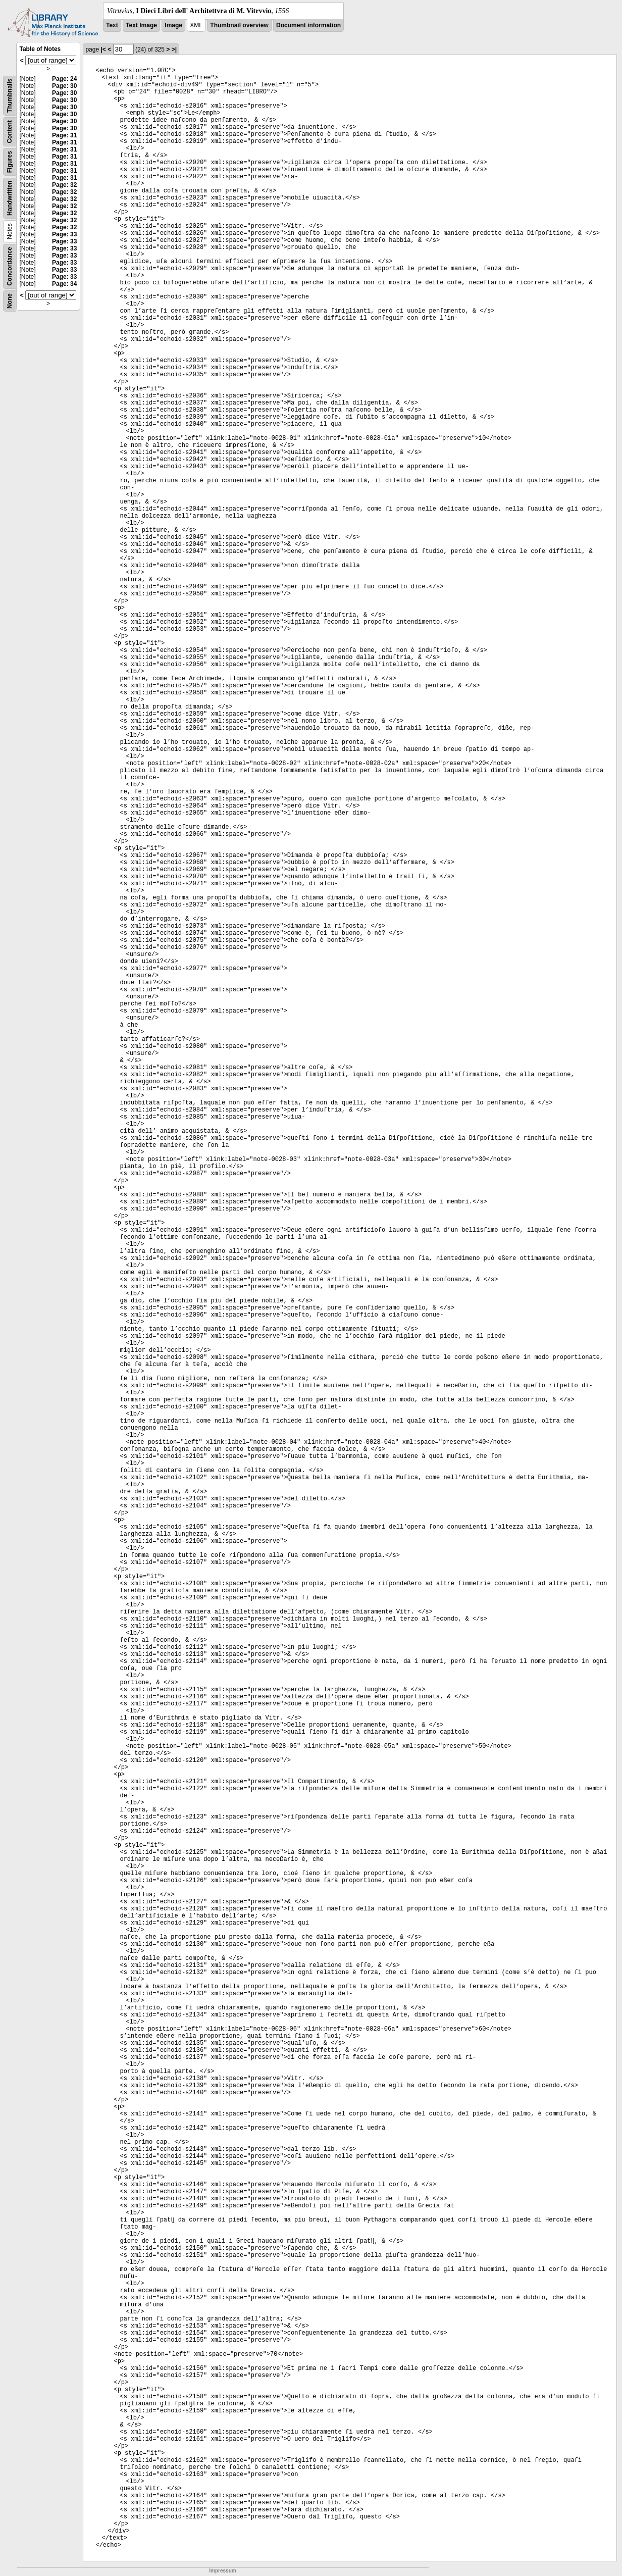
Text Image (141, 25)
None (9, 301)
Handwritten (9, 198)
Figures (9, 162)
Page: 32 (64, 184)
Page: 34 (64, 283)
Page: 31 (64, 135)
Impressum (222, 2570)
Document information (308, 25)
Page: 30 (64, 85)
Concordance (9, 266)
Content (9, 131)
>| (174, 49)
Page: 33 (64, 234)
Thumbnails (9, 96)
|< (103, 49)
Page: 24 (64, 78)
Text (112, 25)
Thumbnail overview (239, 25)
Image (173, 25)
